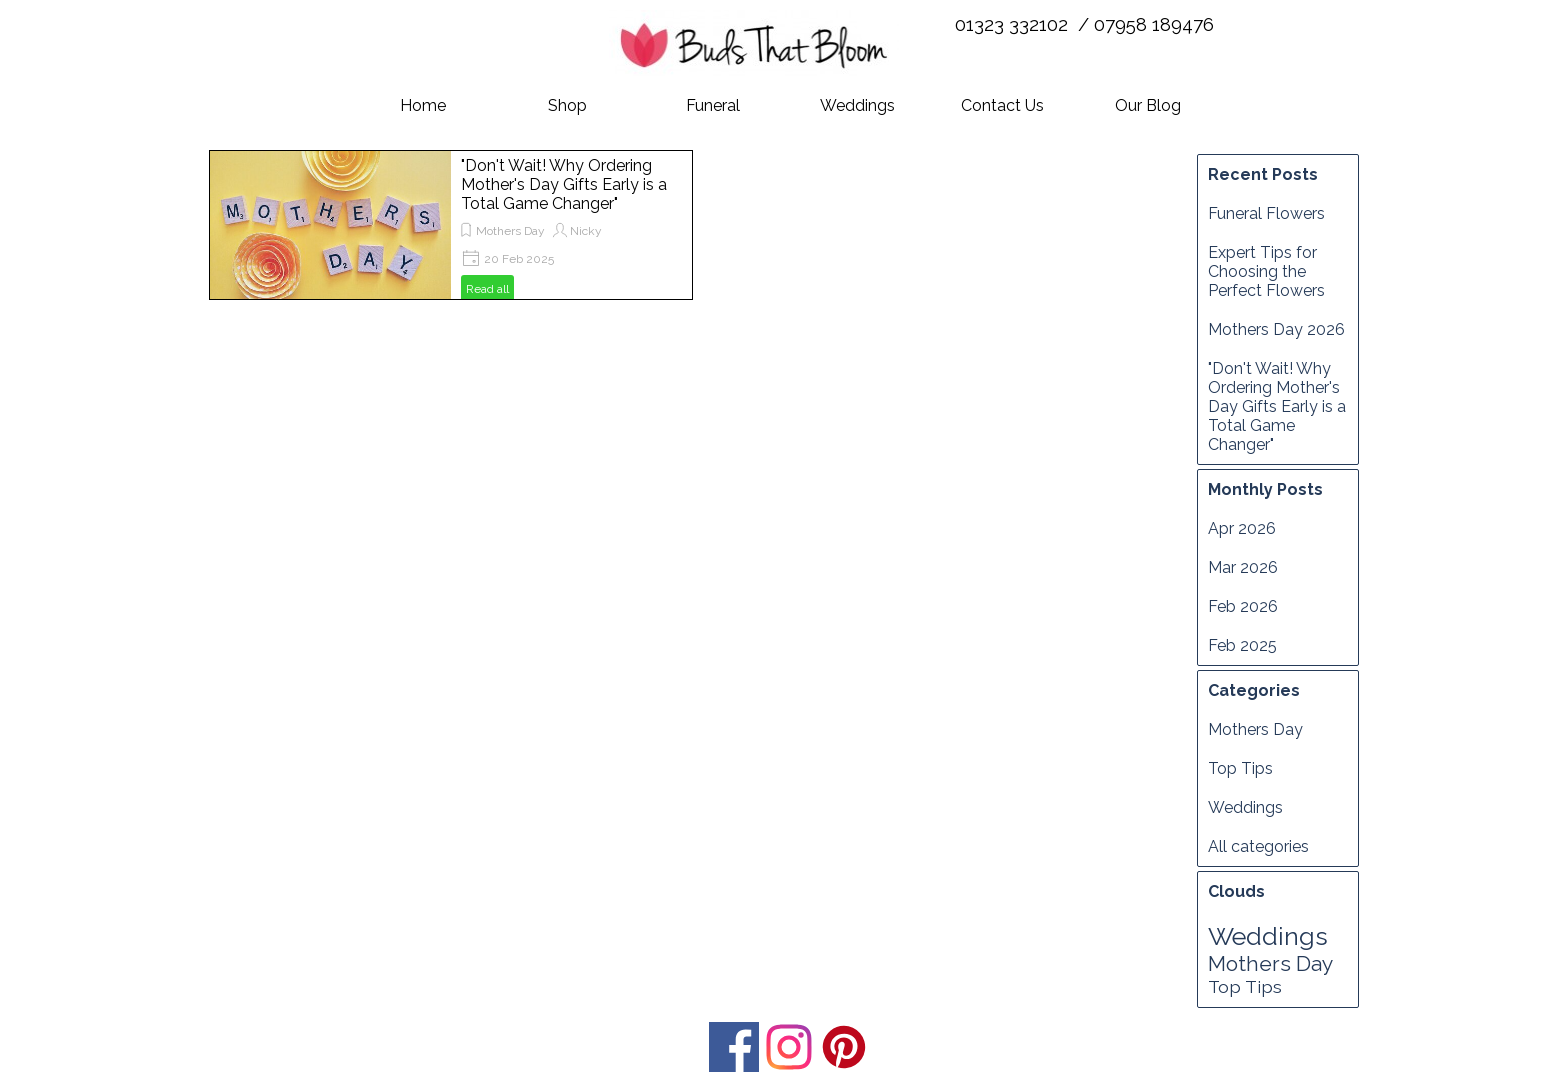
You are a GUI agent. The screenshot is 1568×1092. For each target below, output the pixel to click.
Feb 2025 (1242, 645)
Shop (567, 105)
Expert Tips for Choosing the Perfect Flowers (1266, 271)
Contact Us (1002, 105)
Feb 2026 (1243, 606)
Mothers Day (510, 231)
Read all (487, 289)
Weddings (857, 105)
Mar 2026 (1243, 567)
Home (423, 105)
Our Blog (1148, 105)
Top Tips (1240, 768)
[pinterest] (844, 1047)
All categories (1258, 846)
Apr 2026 (1242, 528)
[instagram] (789, 1047)
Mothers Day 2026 (1276, 329)
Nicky (586, 231)
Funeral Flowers (1266, 213)
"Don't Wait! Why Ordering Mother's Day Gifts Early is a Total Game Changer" (564, 184)
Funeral (713, 105)
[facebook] (734, 1047)
